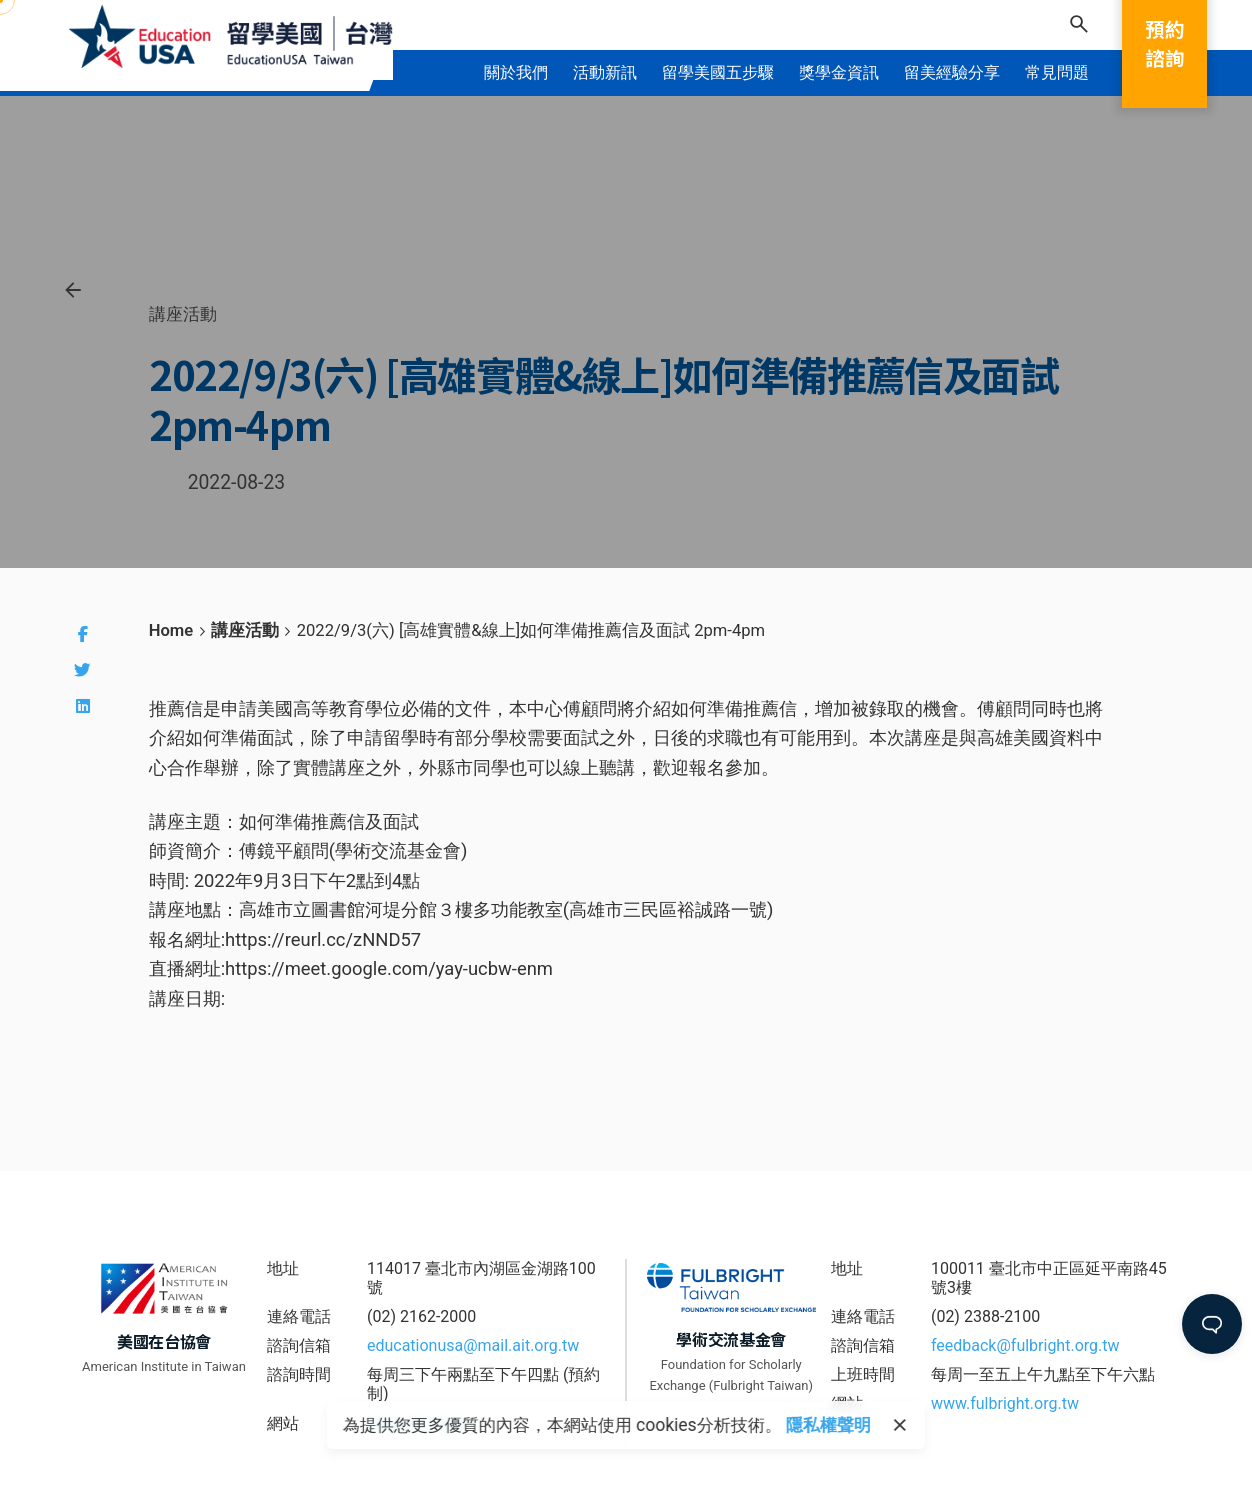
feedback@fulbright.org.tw (1025, 1345)
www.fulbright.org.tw (1005, 1403)
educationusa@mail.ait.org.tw (473, 1345)
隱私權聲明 (828, 1425)
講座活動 (183, 314)
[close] (900, 1425)
